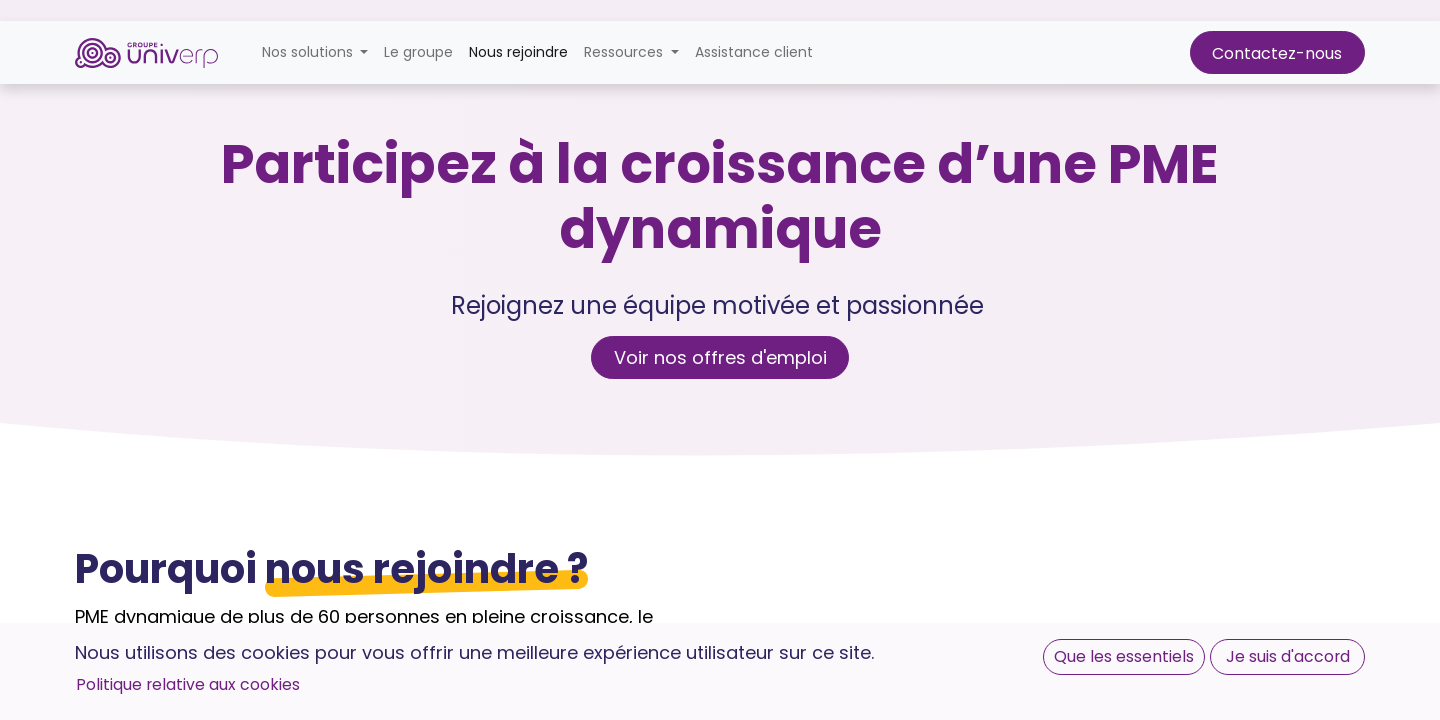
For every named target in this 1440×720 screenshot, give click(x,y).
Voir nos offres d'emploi (720, 357)
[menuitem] (418, 52)
